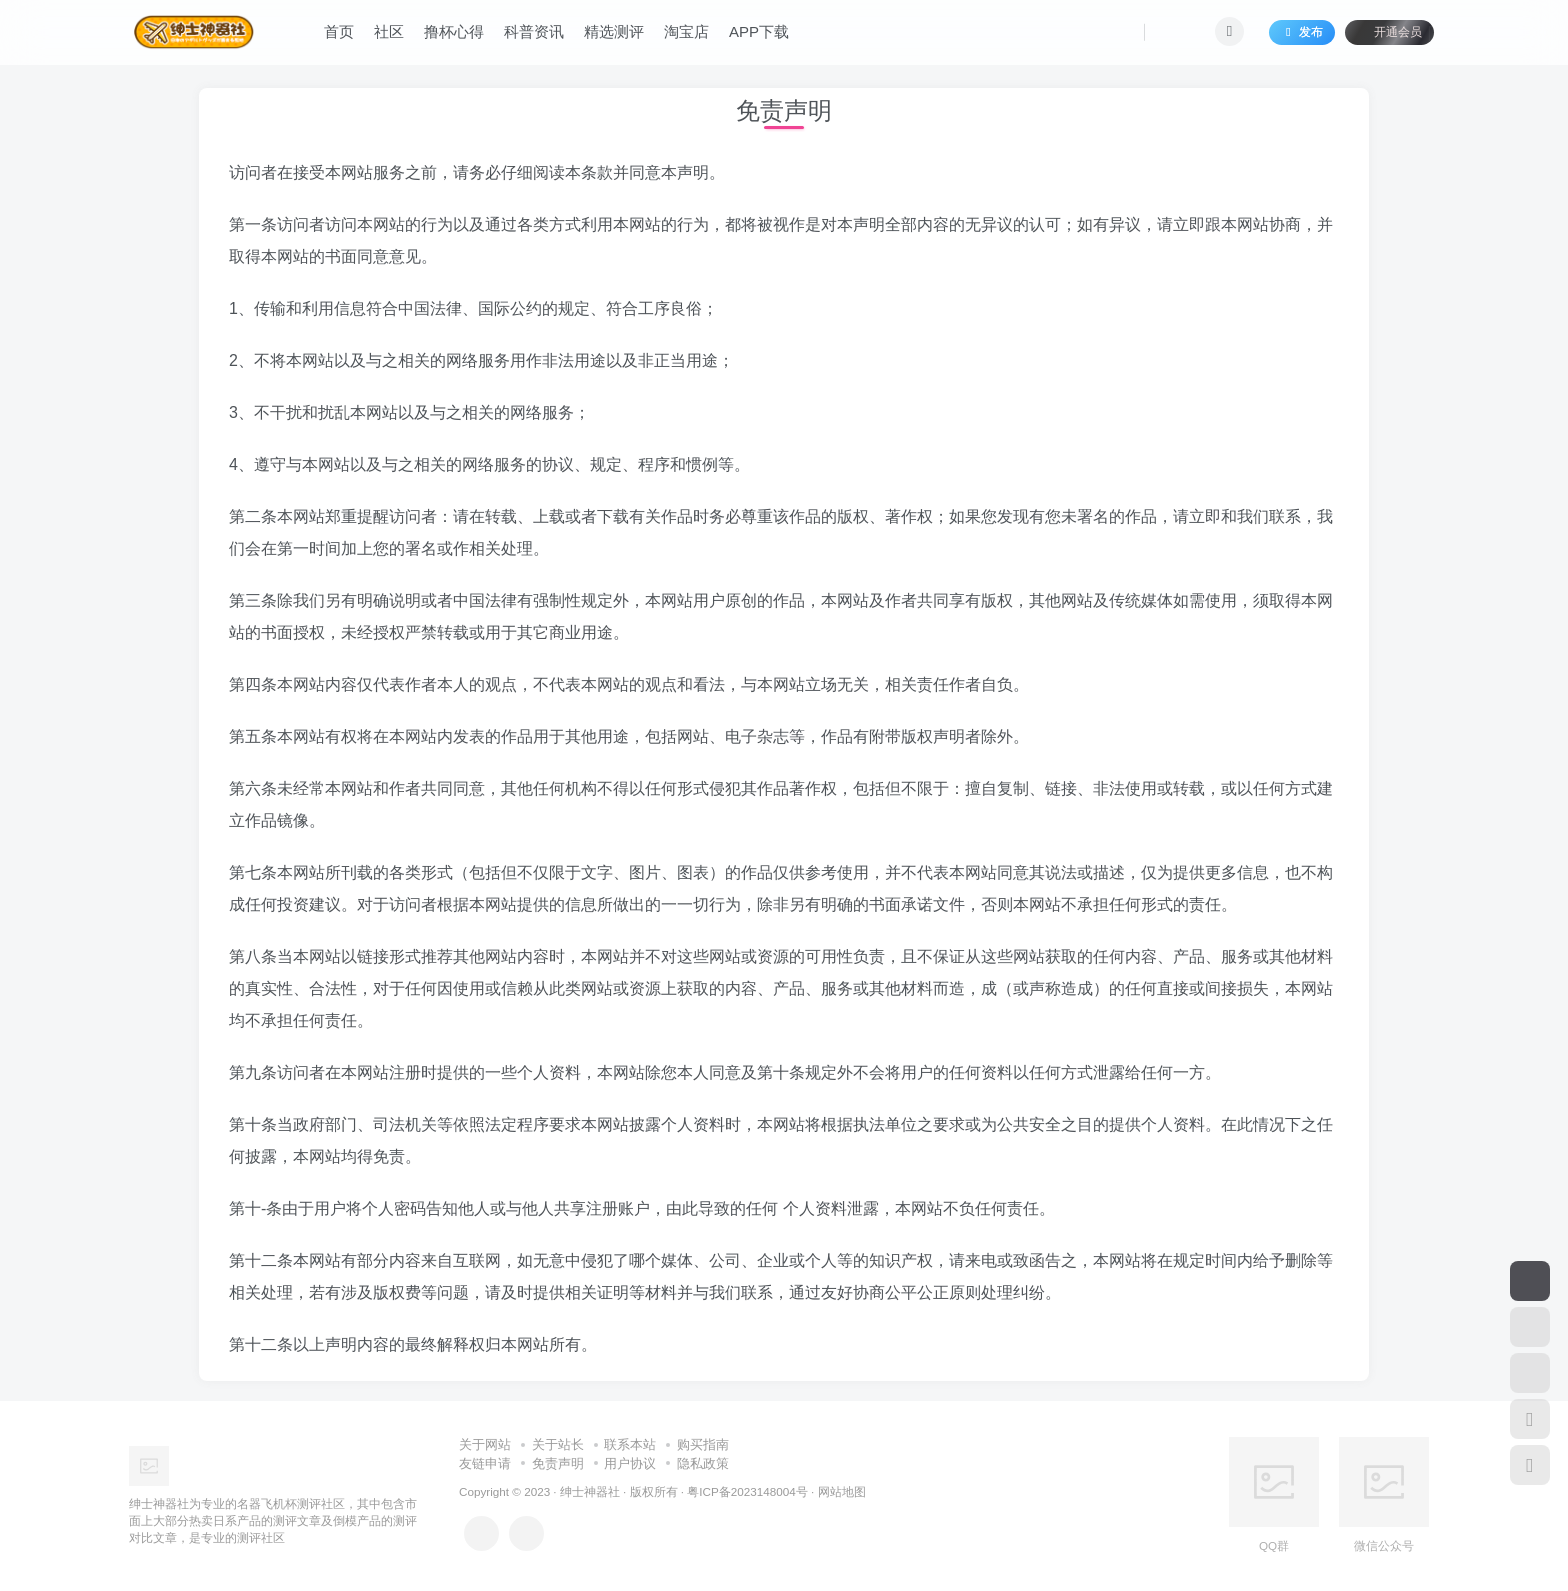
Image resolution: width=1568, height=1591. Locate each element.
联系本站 (630, 1444)
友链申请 (485, 1463)
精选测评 (614, 33)
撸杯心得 (454, 33)
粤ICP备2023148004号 (747, 1491)
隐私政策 (703, 1463)
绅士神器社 (590, 1491)
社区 (389, 33)
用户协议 (630, 1463)
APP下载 (759, 33)
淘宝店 (686, 33)
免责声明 (558, 1463)
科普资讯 (534, 33)
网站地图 (842, 1491)
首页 (339, 33)
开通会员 (1389, 32)
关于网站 (485, 1444)
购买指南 (703, 1444)
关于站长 (558, 1444)
